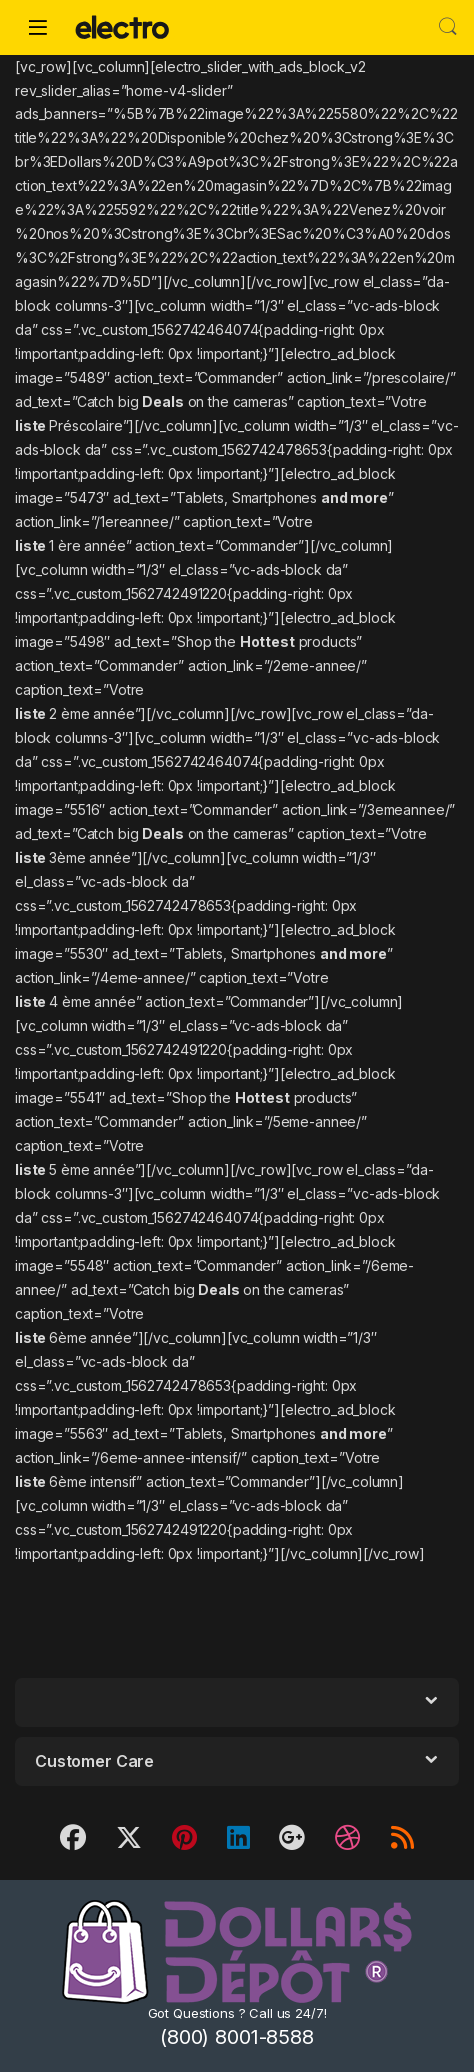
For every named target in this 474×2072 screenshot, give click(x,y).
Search (448, 27)
